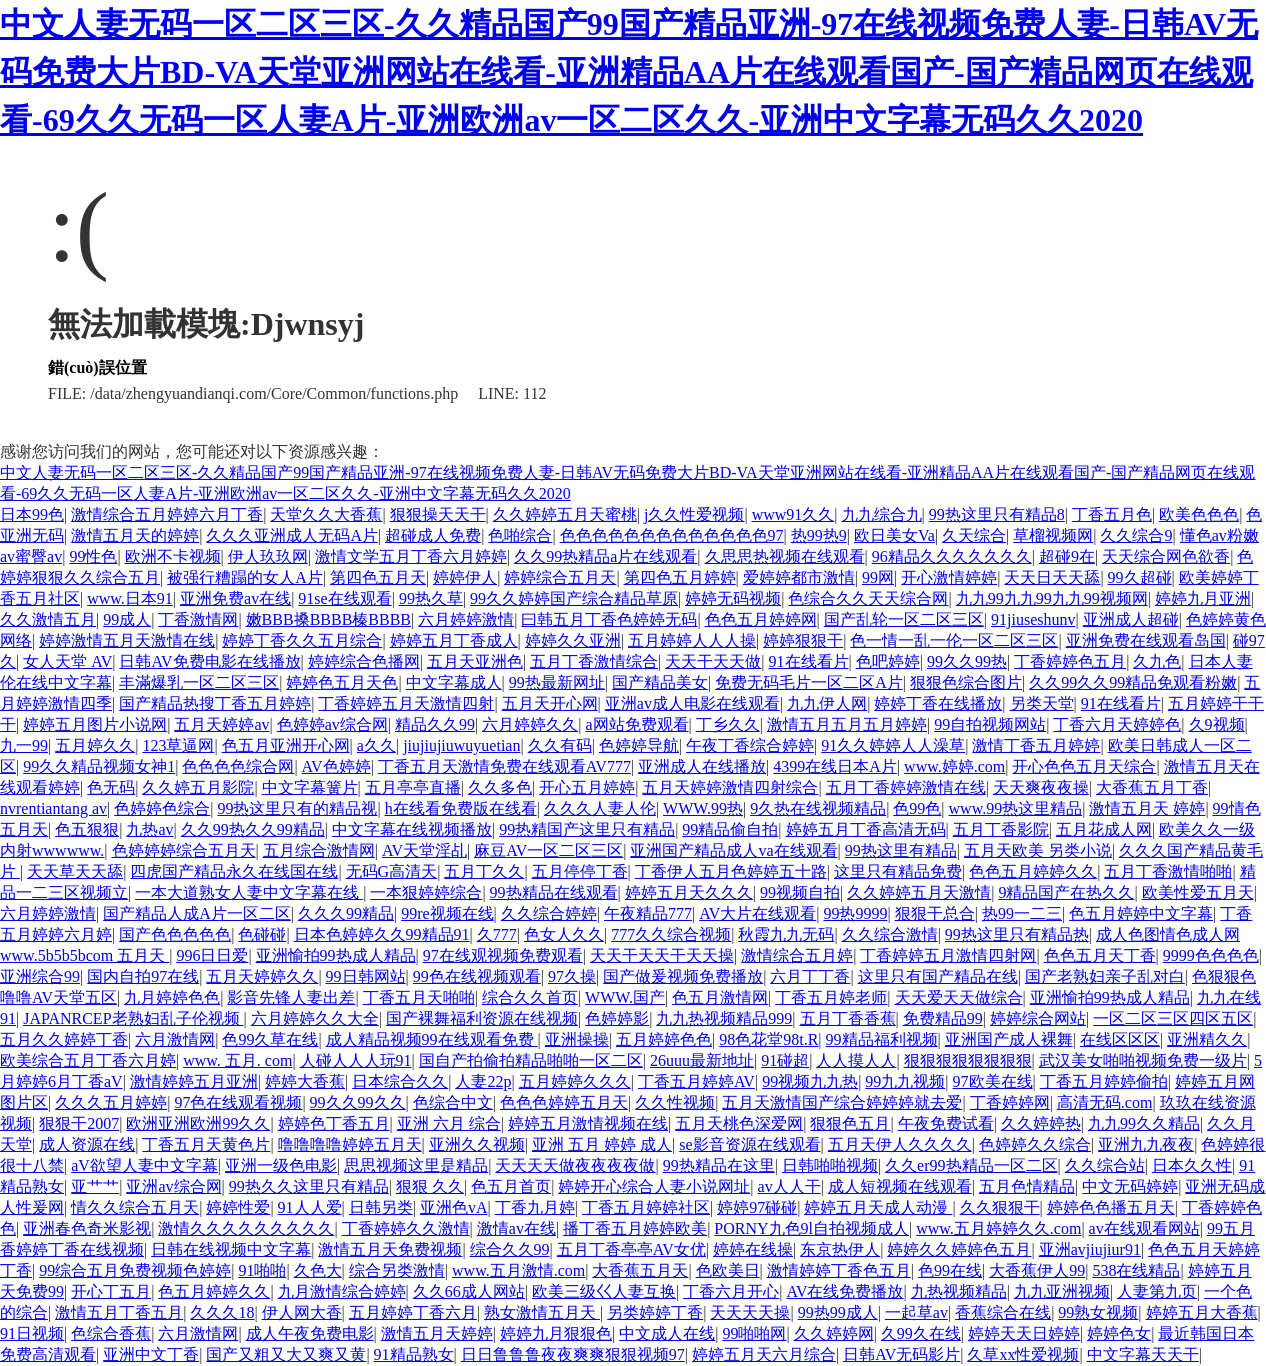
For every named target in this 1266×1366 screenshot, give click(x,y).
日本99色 (32, 514)
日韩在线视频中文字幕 (231, 1249)
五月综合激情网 (319, 850)
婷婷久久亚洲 (573, 640)
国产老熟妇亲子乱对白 (1105, 976)
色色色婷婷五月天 (564, 1102)
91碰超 (785, 1060)
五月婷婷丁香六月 (413, 1312)
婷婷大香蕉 (305, 1081)
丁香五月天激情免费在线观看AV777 (504, 766)
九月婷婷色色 (172, 997)
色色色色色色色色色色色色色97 (672, 535)
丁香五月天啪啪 (419, 997)
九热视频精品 (959, 1291)
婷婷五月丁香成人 (454, 640)
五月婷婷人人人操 (692, 640)
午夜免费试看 (946, 1123)
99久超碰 (1140, 577)
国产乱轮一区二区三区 (904, 619)
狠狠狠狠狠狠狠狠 (968, 1060)
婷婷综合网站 (1038, 1018)
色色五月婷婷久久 (1033, 871)
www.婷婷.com (954, 766)
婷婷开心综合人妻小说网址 (654, 1186)
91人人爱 (310, 1207)
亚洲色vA (454, 1207)
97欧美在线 (993, 1081)
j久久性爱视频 (694, 514)
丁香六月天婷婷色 (1117, 724)
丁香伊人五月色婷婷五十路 (731, 871)
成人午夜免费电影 (310, 1333)
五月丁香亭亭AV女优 (631, 1249)
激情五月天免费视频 (390, 1249)
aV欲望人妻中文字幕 (144, 1165)
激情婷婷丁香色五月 (839, 1270)
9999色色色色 (1211, 955)
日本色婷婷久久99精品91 (382, 934)
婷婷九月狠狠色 (556, 1333)
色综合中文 (453, 1102)
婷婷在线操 (753, 1249)
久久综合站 (1105, 1165)
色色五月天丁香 (1100, 955)
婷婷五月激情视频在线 (588, 1123)
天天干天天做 (713, 661)
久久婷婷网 (834, 1333)
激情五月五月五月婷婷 (847, 724)
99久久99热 (967, 661)
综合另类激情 (397, 1270)
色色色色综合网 (238, 766)
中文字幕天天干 (1143, 1354)
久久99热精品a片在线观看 (605, 556)
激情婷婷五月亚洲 (194, 1081)
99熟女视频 (1098, 1312)
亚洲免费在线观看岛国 (1146, 640)
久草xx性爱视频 (1023, 1354)
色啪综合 (520, 535)
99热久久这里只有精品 (309, 1186)
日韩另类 (381, 1207)
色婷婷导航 (639, 745)
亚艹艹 (95, 1186)
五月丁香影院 (1001, 829)
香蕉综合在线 (1003, 1312)
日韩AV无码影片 (901, 1354)
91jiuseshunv (1033, 619)
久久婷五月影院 (198, 787)
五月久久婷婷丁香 (64, 1039)
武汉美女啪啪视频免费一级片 (1143, 1060)
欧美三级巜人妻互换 (604, 1291)
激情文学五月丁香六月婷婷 (411, 556)
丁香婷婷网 (1010, 1102)
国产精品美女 (660, 682)
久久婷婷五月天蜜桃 (565, 514)
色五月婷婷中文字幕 (1141, 913)
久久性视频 (675, 1102)
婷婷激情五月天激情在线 (127, 640)
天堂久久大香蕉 (326, 514)
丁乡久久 (728, 724)
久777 (497, 934)
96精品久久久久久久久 (952, 556)
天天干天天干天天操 (662, 955)
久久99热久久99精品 (253, 829)
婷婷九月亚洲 (1203, 598)
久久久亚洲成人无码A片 (292, 535)
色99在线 (950, 1270)
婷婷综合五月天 (560, 577)
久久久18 (222, 1312)
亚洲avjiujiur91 (1090, 1249)
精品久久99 (435, 724)
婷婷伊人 (465, 577)
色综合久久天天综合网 (868, 598)
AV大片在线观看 (757, 913)
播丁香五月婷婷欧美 (635, 1228)
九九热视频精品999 (724, 1018)
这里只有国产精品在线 (938, 976)
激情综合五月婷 (797, 955)
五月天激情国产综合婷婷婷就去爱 (842, 1102)
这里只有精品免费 (898, 871)
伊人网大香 (302, 1312)
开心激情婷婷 (949, 577)
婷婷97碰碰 (757, 1207)
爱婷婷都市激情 (799, 577)
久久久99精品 (346, 913)
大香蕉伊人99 (1037, 1270)
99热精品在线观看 (554, 892)
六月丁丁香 (810, 976)
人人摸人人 (856, 1060)
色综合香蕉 (111, 1333)
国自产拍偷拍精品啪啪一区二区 (531, 1060)
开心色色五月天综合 (1084, 766)
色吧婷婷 (888, 661)
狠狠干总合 (935, 913)
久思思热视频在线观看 (785, 556)
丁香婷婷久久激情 (406, 1228)
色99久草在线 (270, 1039)
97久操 (572, 976)
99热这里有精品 (901, 850)
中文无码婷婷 (1130, 1186)
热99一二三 (1022, 913)
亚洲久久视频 (477, 1144)
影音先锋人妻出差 (291, 997)
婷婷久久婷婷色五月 (959, 1249)
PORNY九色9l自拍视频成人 (811, 1228)
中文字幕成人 (454, 682)
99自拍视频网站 (990, 724)
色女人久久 (564, 934)
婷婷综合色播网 (364, 661)
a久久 (376, 745)
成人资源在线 (87, 1144)
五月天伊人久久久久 (900, 1144)
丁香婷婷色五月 (1070, 661)
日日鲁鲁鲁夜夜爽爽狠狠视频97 (573, 1354)
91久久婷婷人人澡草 (893, 745)
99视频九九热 (810, 1081)
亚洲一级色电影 (281, 1165)
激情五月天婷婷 (437, 1333)
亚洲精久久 (1207, 1039)
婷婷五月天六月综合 (764, 1354)
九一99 (24, 745)
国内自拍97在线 (143, 976)
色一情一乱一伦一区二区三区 (954, 640)
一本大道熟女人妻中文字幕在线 (249, 892)
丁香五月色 (1112, 514)
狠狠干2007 (79, 1123)
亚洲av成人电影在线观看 (692, 703)
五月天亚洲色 (475, 661)
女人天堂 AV (67, 661)
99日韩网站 (366, 976)
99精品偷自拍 (730, 829)
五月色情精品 (1027, 1186)
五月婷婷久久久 (575, 1081)
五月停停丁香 (580, 871)
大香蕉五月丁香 (1152, 787)
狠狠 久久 (430, 1186)
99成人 (127, 619)
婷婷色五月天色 (342, 682)
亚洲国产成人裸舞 (1009, 1039)
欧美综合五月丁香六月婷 (88, 1060)
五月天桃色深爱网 (739, 1123)
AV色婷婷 (336, 766)
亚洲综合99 (40, 976)
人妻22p (483, 1081)
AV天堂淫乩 (424, 850)
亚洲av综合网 (173, 1186)
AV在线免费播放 (844, 1291)
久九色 (1157, 661)
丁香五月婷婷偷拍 (1104, 1081)
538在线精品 (1136, 1270)
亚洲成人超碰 (1131, 619)
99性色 (93, 556)
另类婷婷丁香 (655, 1312)
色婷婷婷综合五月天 (184, 850)
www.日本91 (130, 598)
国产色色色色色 (175, 934)
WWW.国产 (625, 997)
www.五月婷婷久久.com (998, 1228)
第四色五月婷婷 (680, 577)
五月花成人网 (1104, 829)
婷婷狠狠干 (803, 640)
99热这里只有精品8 (997, 514)
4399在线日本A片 (835, 766)
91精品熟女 (414, 1354)
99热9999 (855, 913)
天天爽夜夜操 (1041, 787)
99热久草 (431, 598)
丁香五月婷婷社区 (646, 1207)
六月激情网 (175, 1039)
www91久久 (793, 514)
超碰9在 (1067, 556)
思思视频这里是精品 (416, 1165)
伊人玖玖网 (268, 556)
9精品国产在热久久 (1066, 892)
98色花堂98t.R (768, 1039)
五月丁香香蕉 (848, 1018)
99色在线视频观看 (477, 976)
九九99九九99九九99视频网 (1052, 598)
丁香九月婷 (535, 1207)
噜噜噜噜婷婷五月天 (350, 1144)
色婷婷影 (617, 1018)
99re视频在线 (447, 913)
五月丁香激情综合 (594, 661)
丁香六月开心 (731, 1291)
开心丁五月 (111, 1291)
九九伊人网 (827, 703)
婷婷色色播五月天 (1111, 1207)
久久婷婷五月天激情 (919, 892)
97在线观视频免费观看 (503, 955)
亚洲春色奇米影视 (87, 1228)
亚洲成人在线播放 (702, 766)
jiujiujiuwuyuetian (461, 745)
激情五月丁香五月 (119, 1312)
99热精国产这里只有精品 (587, 829)
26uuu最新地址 (702, 1060)
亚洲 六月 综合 (449, 1123)
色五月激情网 (720, 997)
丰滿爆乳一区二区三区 (199, 682)
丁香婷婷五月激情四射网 (948, 955)
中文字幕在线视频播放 (412, 829)
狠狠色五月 (850, 1123)
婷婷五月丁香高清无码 (866, 829)
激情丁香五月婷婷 (1036, 745)
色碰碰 (262, 934)
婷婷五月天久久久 (689, 892)
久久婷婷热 (1041, 1123)
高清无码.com (1105, 1102)
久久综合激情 (890, 934)
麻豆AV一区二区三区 (548, 850)
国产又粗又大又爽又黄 (286, 1354)
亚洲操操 (577, 1039)
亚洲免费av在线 (235, 598)
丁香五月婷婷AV (696, 1081)
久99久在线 (921, 1333)
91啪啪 (262, 1270)
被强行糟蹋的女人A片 (245, 577)
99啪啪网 (754, 1333)
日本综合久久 (400, 1081)
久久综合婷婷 (549, 913)
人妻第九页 (1157, 1291)
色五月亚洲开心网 (286, 745)
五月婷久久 (95, 745)
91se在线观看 (344, 598)
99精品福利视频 (882, 1039)
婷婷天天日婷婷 (1024, 1333)
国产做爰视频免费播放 (683, 976)
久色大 (318, 1270)
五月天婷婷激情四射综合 (730, 787)
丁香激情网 (198, 619)
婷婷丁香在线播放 (938, 703)
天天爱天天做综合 (959, 997)
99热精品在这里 (719, 1165)
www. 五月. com (237, 1060)
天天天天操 (750, 1312)
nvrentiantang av (53, 808)
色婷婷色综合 (162, 808)
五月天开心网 (550, 703)
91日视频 (32, 1333)
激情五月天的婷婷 (135, 535)
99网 (878, 577)
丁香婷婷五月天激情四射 (406, 703)
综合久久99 (510, 1249)
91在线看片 (809, 661)
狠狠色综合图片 (966, 682)
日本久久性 (1192, 1165)
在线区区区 (1120, 1039)
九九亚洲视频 (1062, 1291)
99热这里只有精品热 (1017, 934)
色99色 (917, 808)
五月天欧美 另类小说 (1038, 850)
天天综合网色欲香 (1166, 556)
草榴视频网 (1053, 535)
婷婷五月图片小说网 (95, 724)
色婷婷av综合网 (332, 724)
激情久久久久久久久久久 (246, 1228)
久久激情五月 (48, 619)
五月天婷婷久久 (262, 976)
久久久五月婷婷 (111, 1102)
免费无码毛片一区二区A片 (809, 682)
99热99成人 (838, 1312)
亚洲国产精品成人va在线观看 (733, 850)
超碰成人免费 (433, 535)
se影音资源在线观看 (749, 1144)
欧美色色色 (1199, 514)
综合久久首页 (530, 997)
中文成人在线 (667, 1333)
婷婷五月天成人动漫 (878, 1207)
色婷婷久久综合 (1035, 1144)
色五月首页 (511, 1186)
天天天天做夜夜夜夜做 (575, 1165)
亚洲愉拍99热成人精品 (336, 955)
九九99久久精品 (1144, 1123)
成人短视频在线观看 (900, 1186)
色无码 (111, 787)
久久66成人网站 (469, 1291)
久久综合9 (1136, 535)
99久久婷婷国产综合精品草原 (574, 598)
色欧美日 (728, 1270)
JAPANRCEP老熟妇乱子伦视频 (133, 1018)
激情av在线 (516, 1228)
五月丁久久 (484, 871)
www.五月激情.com (518, 1270)
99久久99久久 (358, 1102)
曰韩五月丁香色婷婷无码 (609, 619)
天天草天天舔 (75, 871)
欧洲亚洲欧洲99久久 (198, 1123)
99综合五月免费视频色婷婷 (135, 1270)
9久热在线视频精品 (818, 808)
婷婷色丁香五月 (334, 1123)
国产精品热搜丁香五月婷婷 (215, 703)
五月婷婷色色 (664, 1039)
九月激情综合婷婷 (342, 1291)
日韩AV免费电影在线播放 (209, 661)
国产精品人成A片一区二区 (197, 913)
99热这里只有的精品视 (297, 808)
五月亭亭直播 (413, 787)
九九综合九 (882, 514)
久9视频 (1217, 724)
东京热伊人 (840, 1249)
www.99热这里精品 (1016, 808)
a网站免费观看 (636, 724)
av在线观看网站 (1144, 1228)
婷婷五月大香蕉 (1202, 1312)
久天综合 (974, 535)
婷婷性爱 (238, 1207)
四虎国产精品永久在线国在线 (234, 871)
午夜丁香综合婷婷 (750, 745)
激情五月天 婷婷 (1147, 808)
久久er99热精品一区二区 (971, 1165)
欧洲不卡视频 (173, 556)
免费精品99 (943, 1018)
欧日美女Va (894, 535)
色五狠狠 (87, 829)
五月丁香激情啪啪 (1168, 871)
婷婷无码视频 (733, 598)
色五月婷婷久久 (214, 1291)
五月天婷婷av (221, 724)
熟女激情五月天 (542, 1312)
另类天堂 (1042, 703)
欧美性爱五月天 (1198, 892)
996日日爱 (212, 955)
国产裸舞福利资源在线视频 (482, 1018)
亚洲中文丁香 (151, 1354)
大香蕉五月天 (640, 1270)
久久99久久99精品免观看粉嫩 (1133, 682)
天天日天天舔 (1052, 577)
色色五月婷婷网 (761, 619)
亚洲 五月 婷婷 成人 (602, 1144)
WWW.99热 (703, 808)
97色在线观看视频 (238, 1102)
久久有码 (560, 745)
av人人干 (789, 1186)
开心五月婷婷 (587, 787)
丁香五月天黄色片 (206, 1144)
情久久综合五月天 (135, 1207)
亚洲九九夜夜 (1146, 1144)
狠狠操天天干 (438, 514)
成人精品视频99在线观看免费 (432, 1039)
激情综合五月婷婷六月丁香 (167, 514)
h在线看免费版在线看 (461, 808)
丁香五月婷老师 (831, 997)
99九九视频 (905, 1081)
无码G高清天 (392, 871)
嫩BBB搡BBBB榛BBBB (328, 619)
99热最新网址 (557, 682)
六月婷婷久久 (530, 724)
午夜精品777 (648, 913)
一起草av (916, 1312)
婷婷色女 (1119, 1333)
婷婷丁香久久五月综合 (302, 640)
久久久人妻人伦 (600, 808)
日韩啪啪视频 (830, 1165)
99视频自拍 (800, 892)
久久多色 (500, 787)
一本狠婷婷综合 (426, 892)
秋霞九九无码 (786, 934)
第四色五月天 (378, 577)
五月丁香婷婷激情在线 (906, 787)
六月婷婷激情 (466, 619)
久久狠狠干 (1000, 1207)
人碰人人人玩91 (356, 1060)
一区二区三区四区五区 (1173, 1018)
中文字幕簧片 (310, 787)
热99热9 (819, 535)
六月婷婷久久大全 (315, 1018)
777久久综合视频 (671, 934)
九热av (149, 829)
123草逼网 (178, 745)
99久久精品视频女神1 (99, 766)
